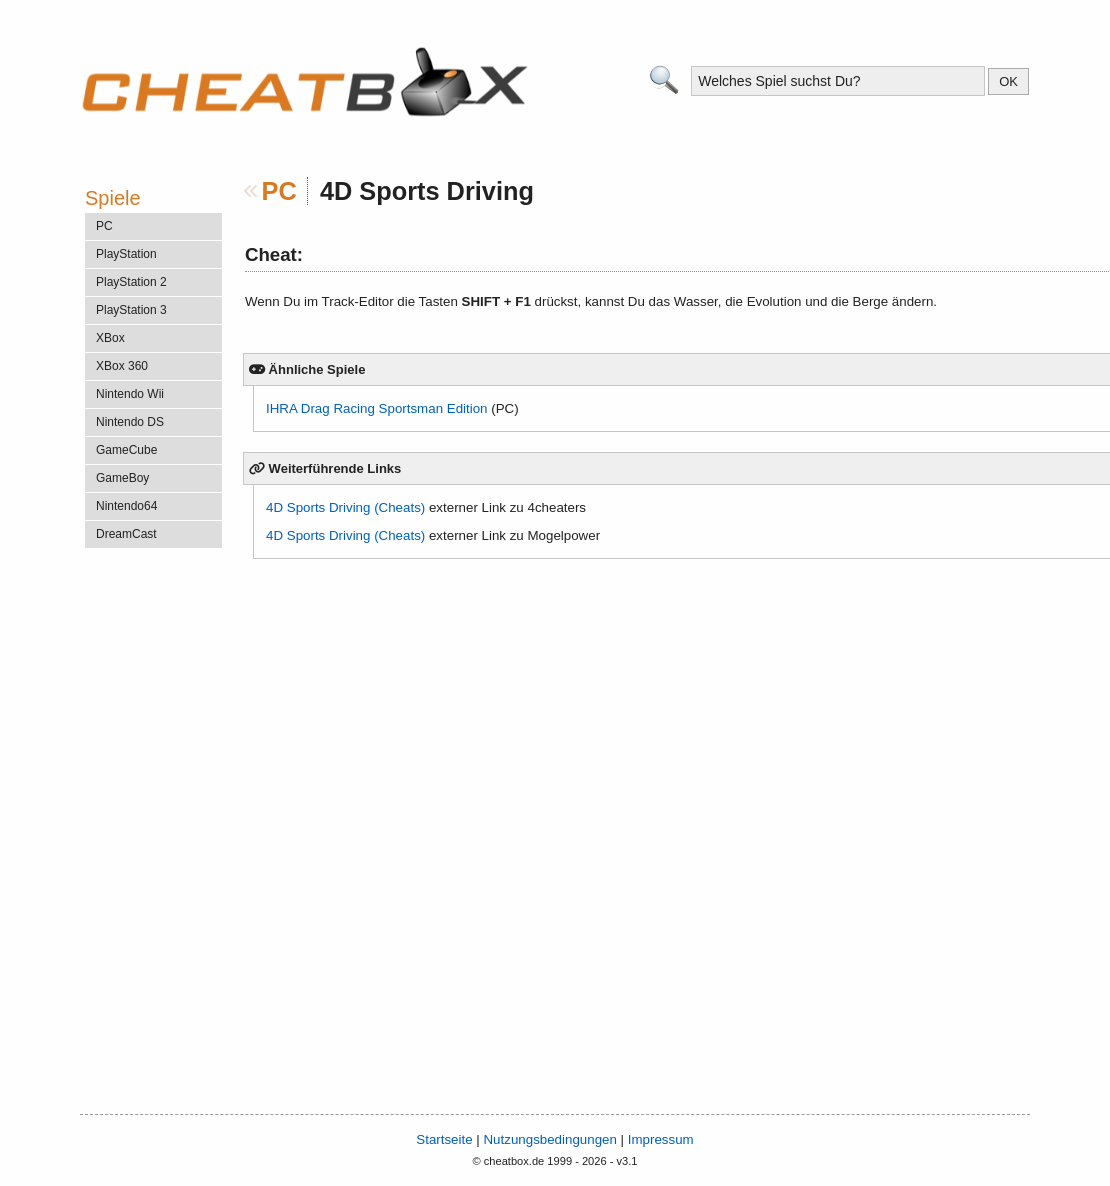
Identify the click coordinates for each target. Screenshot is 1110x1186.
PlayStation (126, 254)
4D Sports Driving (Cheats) (345, 507)
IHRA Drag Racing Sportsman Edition (377, 408)
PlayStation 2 (131, 282)
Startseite (444, 1139)
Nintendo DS (130, 422)
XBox (110, 338)
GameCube (126, 450)
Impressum (661, 1139)
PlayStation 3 (131, 310)
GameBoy (122, 478)
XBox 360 (122, 366)
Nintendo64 (126, 506)
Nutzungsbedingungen (549, 1139)
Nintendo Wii (130, 394)
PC (279, 191)
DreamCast (126, 534)
